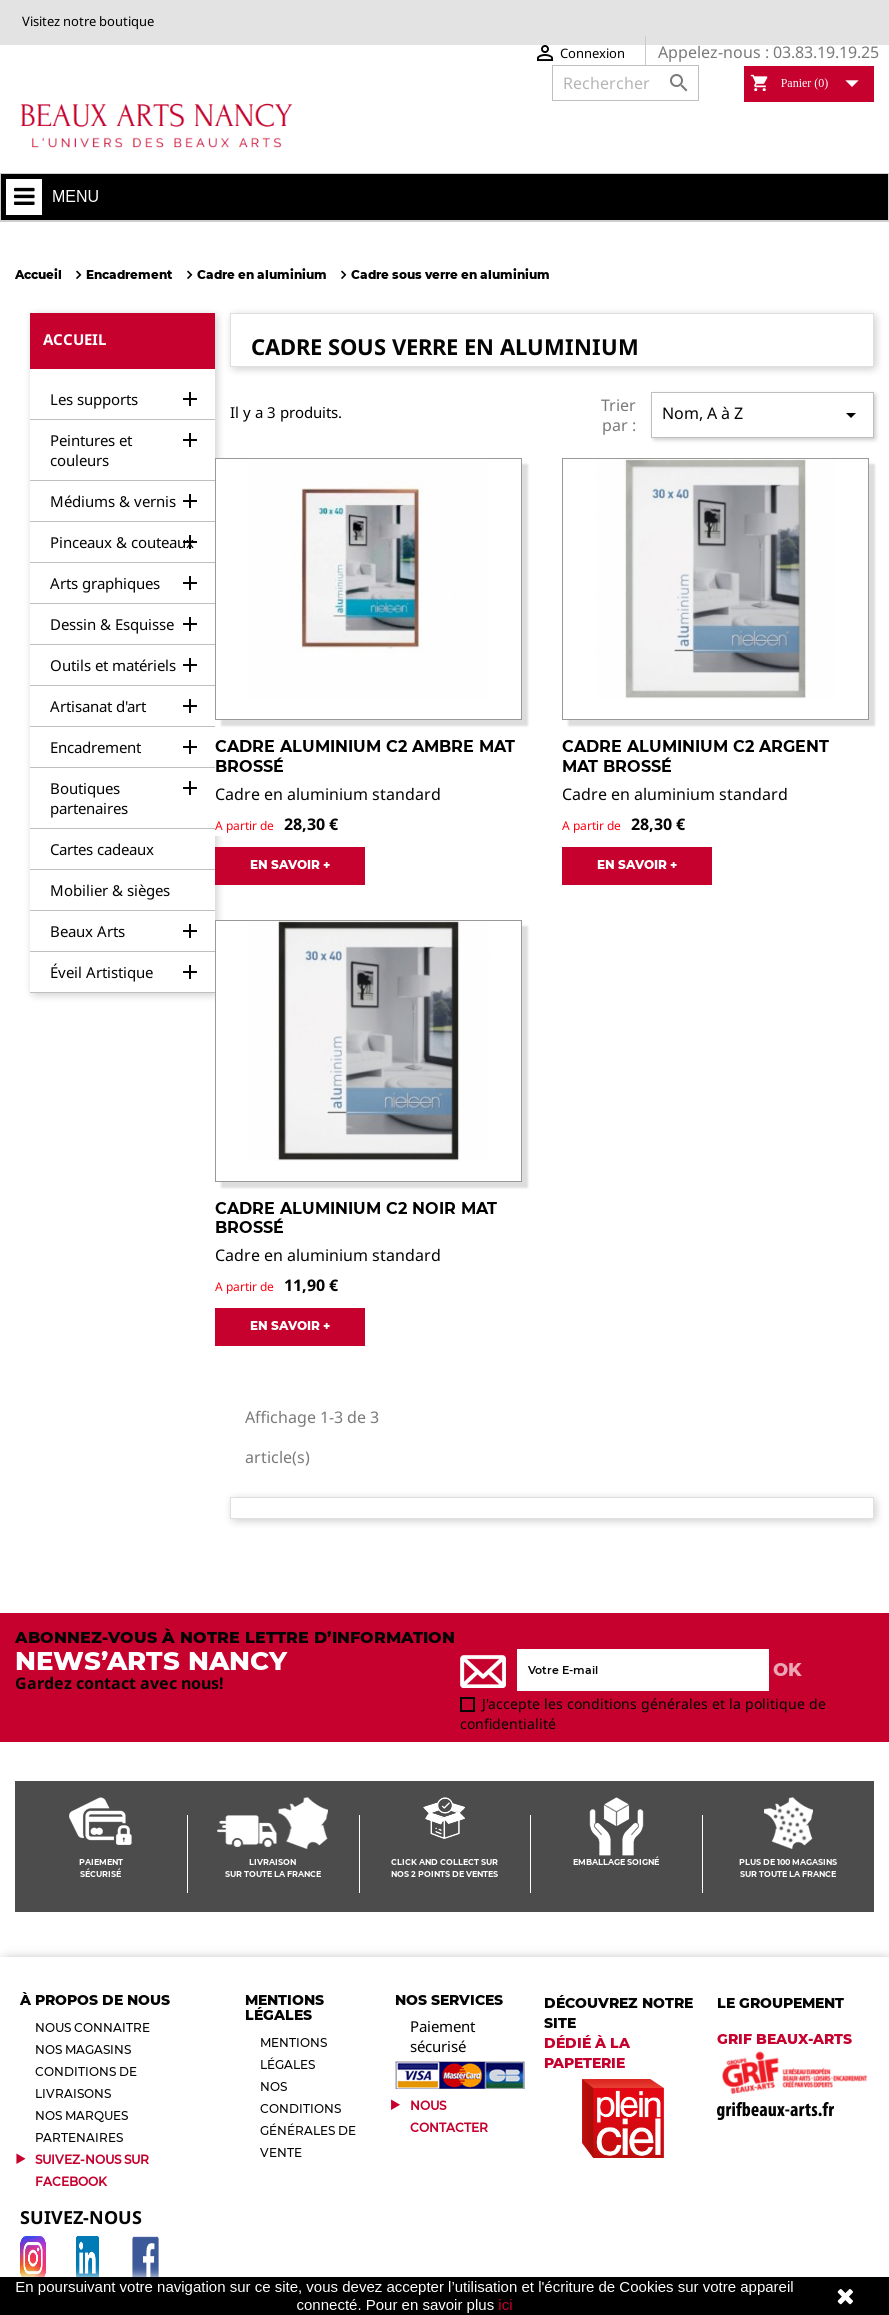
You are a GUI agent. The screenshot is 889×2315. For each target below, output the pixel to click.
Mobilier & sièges (110, 890)
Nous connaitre (92, 2027)
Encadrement (95, 747)
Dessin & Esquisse (112, 624)
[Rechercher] (625, 83)
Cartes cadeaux (102, 849)
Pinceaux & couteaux (122, 542)
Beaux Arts (87, 931)
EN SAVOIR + (290, 864)
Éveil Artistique (101, 972)
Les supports (94, 399)
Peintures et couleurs (91, 450)
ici (505, 2304)
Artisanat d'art (98, 706)
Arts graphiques (105, 583)
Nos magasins (83, 2049)
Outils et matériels (113, 665)
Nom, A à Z (762, 414)
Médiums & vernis (113, 501)
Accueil (74, 339)
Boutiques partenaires (89, 798)
